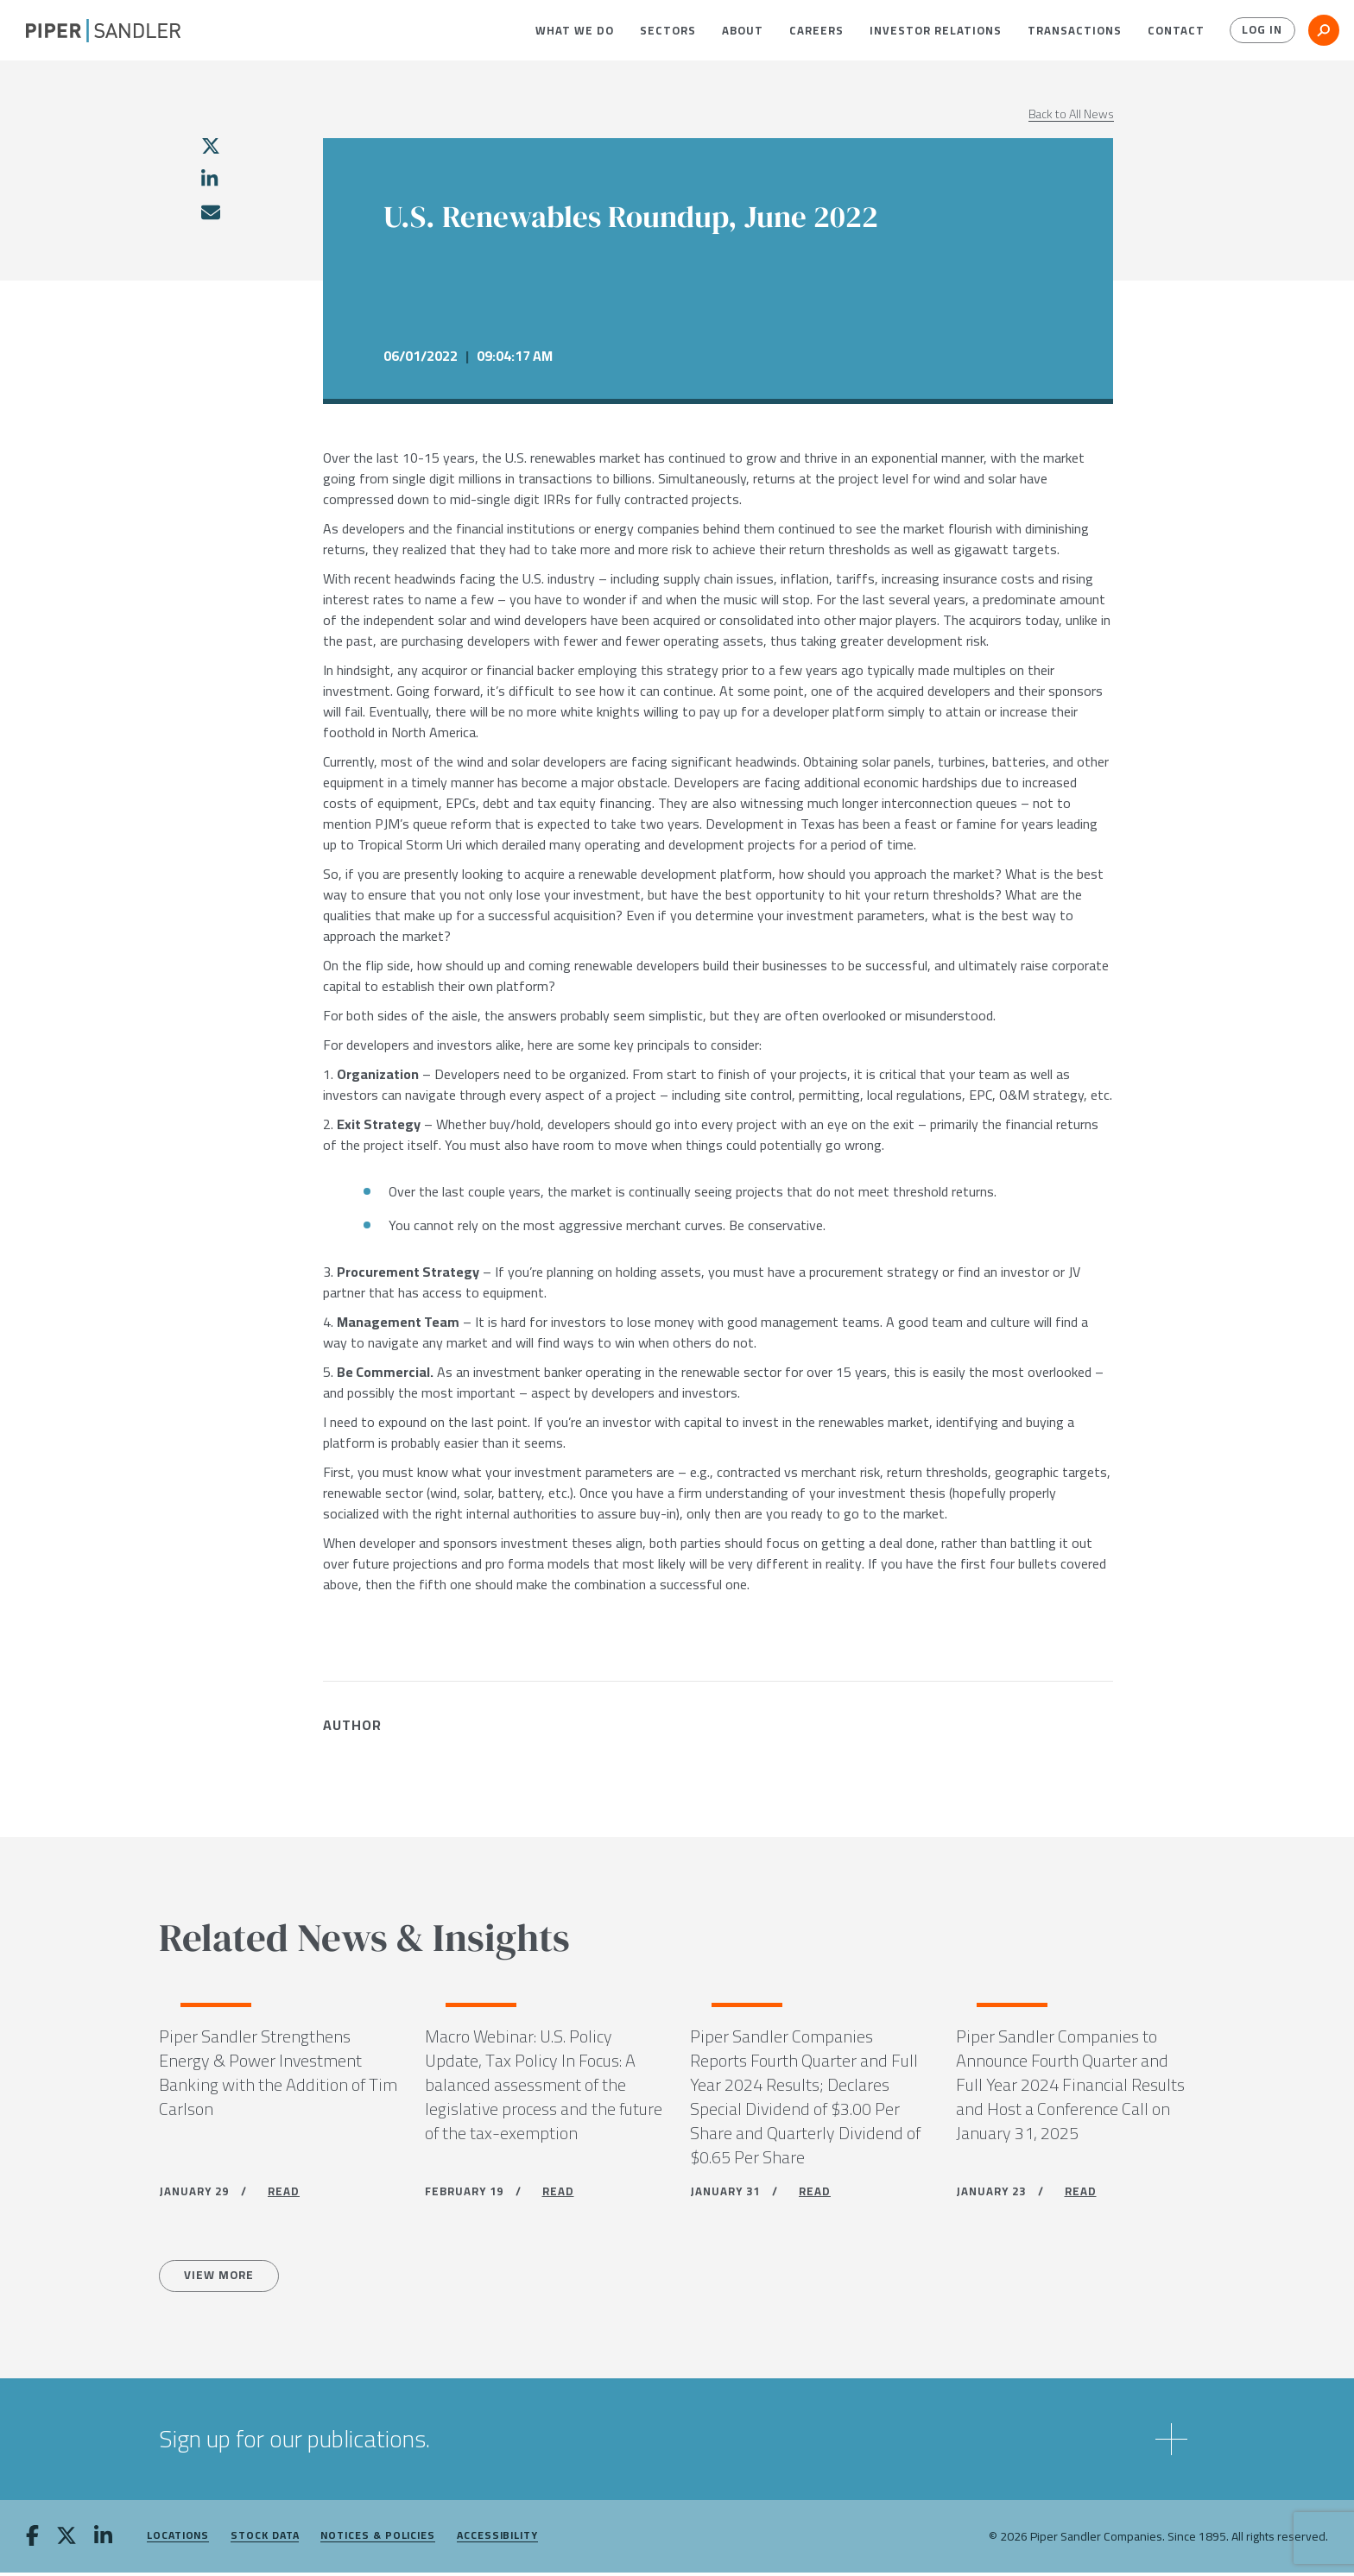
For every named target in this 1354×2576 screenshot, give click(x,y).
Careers (816, 30)
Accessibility (497, 2539)
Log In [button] (1261, 30)
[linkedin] (209, 178)
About (742, 30)
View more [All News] (222, 2279)
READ (284, 2193)
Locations (178, 2539)
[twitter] (210, 145)
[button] (574, 30)
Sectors (668, 30)
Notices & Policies (377, 2539)
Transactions (1075, 30)
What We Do (574, 30)
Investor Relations (936, 30)
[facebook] (32, 2541)
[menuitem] (574, 30)
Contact (1176, 30)
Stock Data (265, 2539)
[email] (209, 212)
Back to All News (1071, 114)
